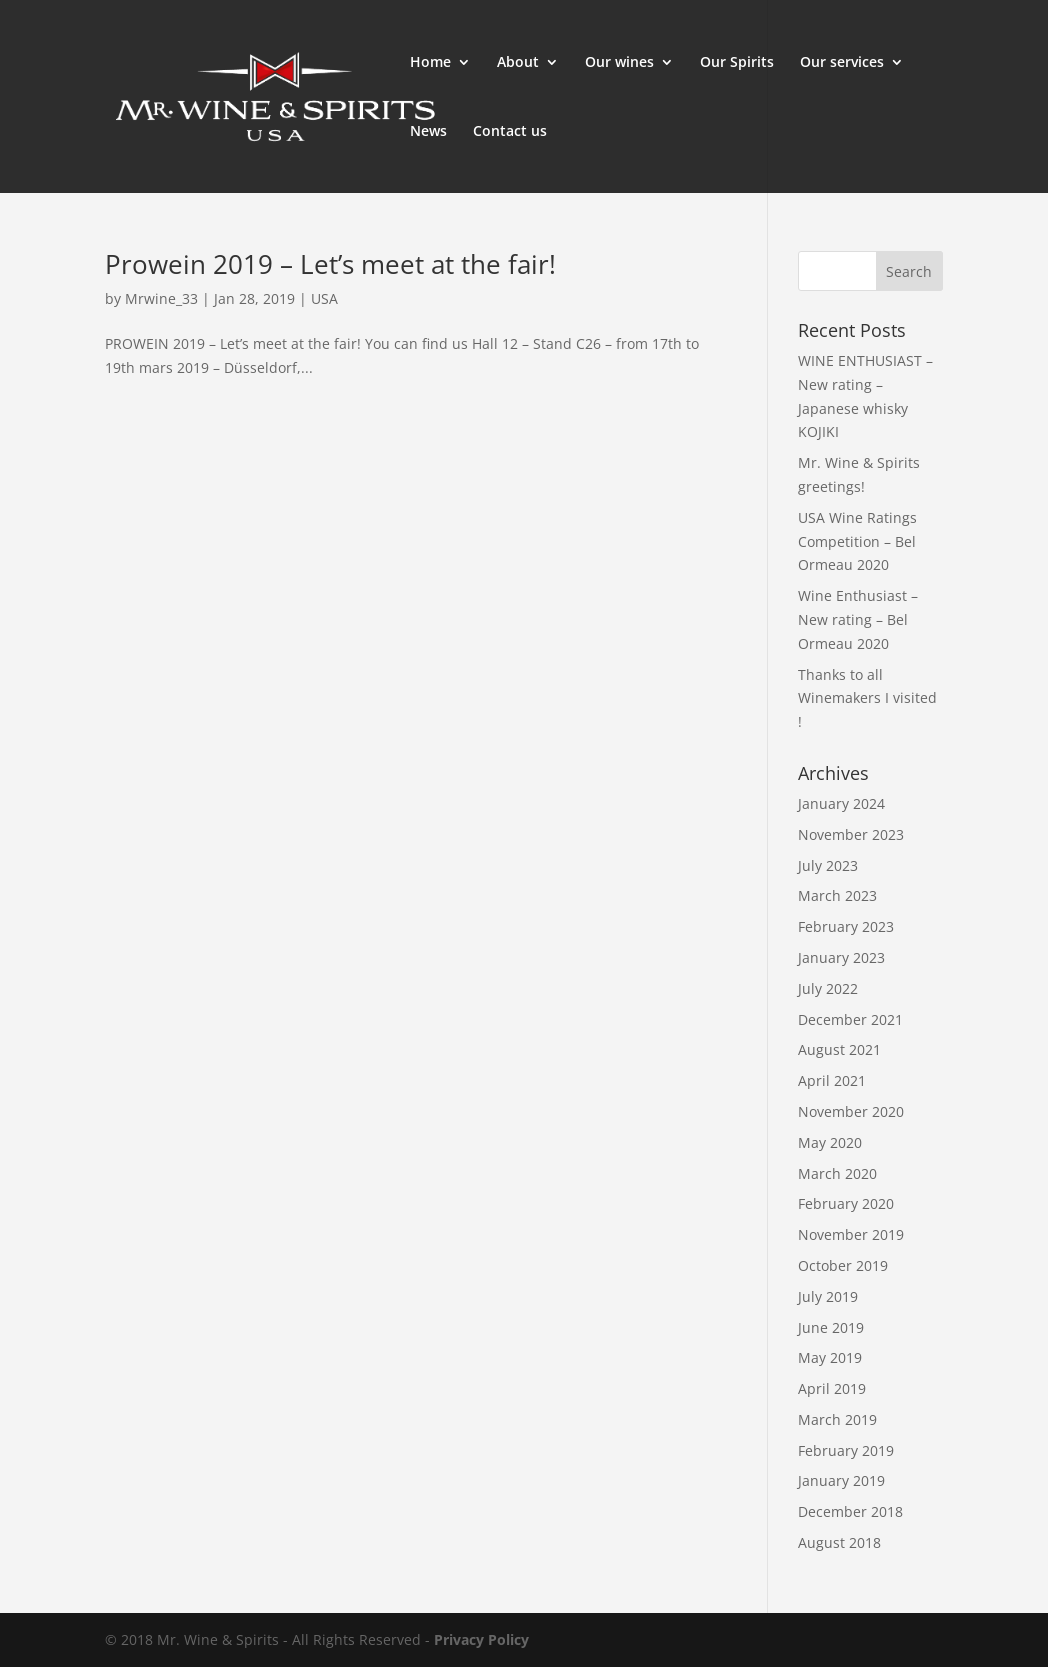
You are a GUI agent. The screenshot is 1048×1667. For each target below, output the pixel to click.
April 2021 (832, 1080)
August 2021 (839, 1049)
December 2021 (850, 1019)
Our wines (619, 63)
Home (430, 63)
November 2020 (851, 1111)
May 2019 (830, 1357)
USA (324, 298)
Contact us (510, 132)
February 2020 (846, 1203)
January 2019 (841, 1480)
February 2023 (846, 926)
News (428, 132)
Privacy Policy (481, 1639)
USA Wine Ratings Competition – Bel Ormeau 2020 (857, 541)
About (518, 63)
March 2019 (837, 1419)
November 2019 (851, 1234)
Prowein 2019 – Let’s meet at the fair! (330, 264)
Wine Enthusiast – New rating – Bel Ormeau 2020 (858, 619)
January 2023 (841, 957)
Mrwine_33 (161, 298)
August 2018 (839, 1542)
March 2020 (837, 1173)
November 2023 (851, 834)
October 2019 (843, 1265)
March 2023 (837, 895)
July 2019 (828, 1296)
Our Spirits (737, 63)
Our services (842, 63)
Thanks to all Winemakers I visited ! (867, 698)
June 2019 (831, 1327)
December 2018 (850, 1511)
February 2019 (846, 1450)
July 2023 (828, 865)
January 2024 (841, 803)
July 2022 (828, 988)
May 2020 (830, 1142)
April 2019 (832, 1388)
